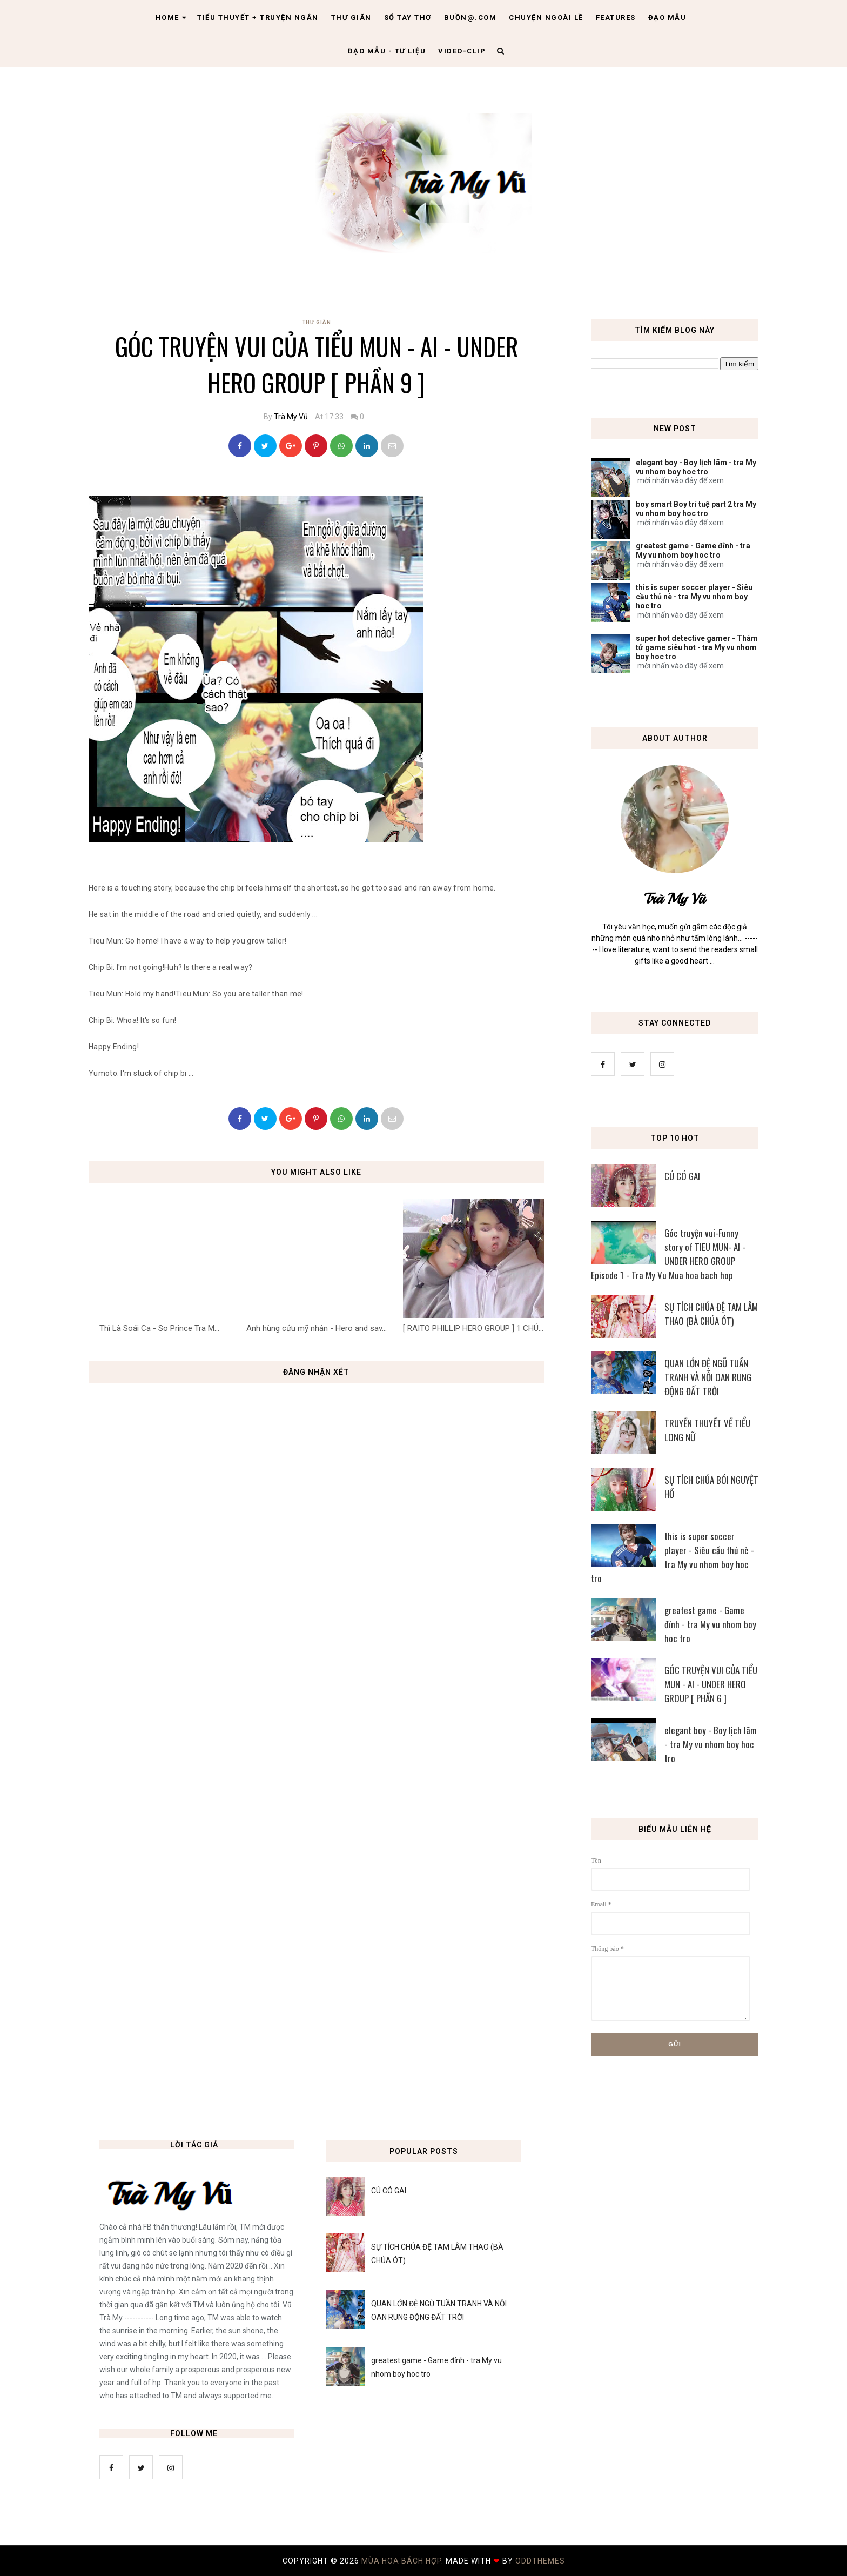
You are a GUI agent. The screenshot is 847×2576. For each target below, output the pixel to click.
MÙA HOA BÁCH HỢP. (403, 2561)
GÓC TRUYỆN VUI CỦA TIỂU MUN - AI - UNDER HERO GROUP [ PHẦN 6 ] (710, 1684)
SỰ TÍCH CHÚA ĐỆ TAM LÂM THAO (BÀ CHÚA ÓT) (711, 1314)
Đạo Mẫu (667, 18)
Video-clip (462, 51)
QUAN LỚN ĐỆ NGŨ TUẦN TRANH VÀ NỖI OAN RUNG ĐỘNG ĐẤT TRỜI (707, 1377)
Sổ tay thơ (408, 18)
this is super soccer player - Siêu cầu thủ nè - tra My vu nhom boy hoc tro (694, 596)
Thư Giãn (316, 322)
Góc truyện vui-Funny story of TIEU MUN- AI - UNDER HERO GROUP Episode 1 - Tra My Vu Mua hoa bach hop (668, 1254)
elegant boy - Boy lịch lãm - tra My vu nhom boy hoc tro (696, 467)
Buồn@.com (470, 18)
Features (616, 18)
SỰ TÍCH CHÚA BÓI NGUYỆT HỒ (711, 1487)
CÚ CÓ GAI (682, 1176)
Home (171, 18)
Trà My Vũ (291, 416)
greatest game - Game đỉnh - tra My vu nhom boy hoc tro (693, 550)
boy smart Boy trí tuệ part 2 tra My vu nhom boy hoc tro (696, 509)
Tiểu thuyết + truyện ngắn (258, 18)
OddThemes (540, 2561)
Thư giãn (351, 18)
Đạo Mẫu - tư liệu (387, 51)
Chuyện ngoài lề (546, 18)
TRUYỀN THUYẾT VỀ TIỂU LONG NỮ (707, 1430)
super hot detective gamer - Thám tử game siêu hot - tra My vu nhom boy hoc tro (697, 647)
